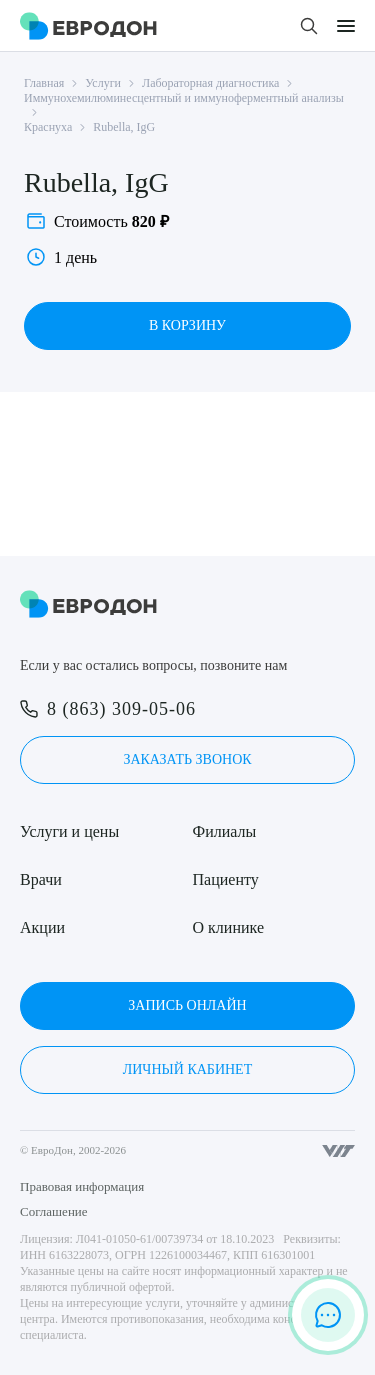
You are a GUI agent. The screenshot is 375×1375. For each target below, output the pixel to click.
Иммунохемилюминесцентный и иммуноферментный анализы (184, 98)
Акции (42, 927)
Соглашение (54, 1211)
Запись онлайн (187, 1005)
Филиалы (225, 831)
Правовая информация (82, 1186)
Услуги (103, 83)
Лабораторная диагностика (210, 83)
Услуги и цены (69, 831)
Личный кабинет (187, 1069)
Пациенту (226, 879)
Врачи (41, 879)
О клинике (228, 927)
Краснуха (48, 127)
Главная (44, 83)
